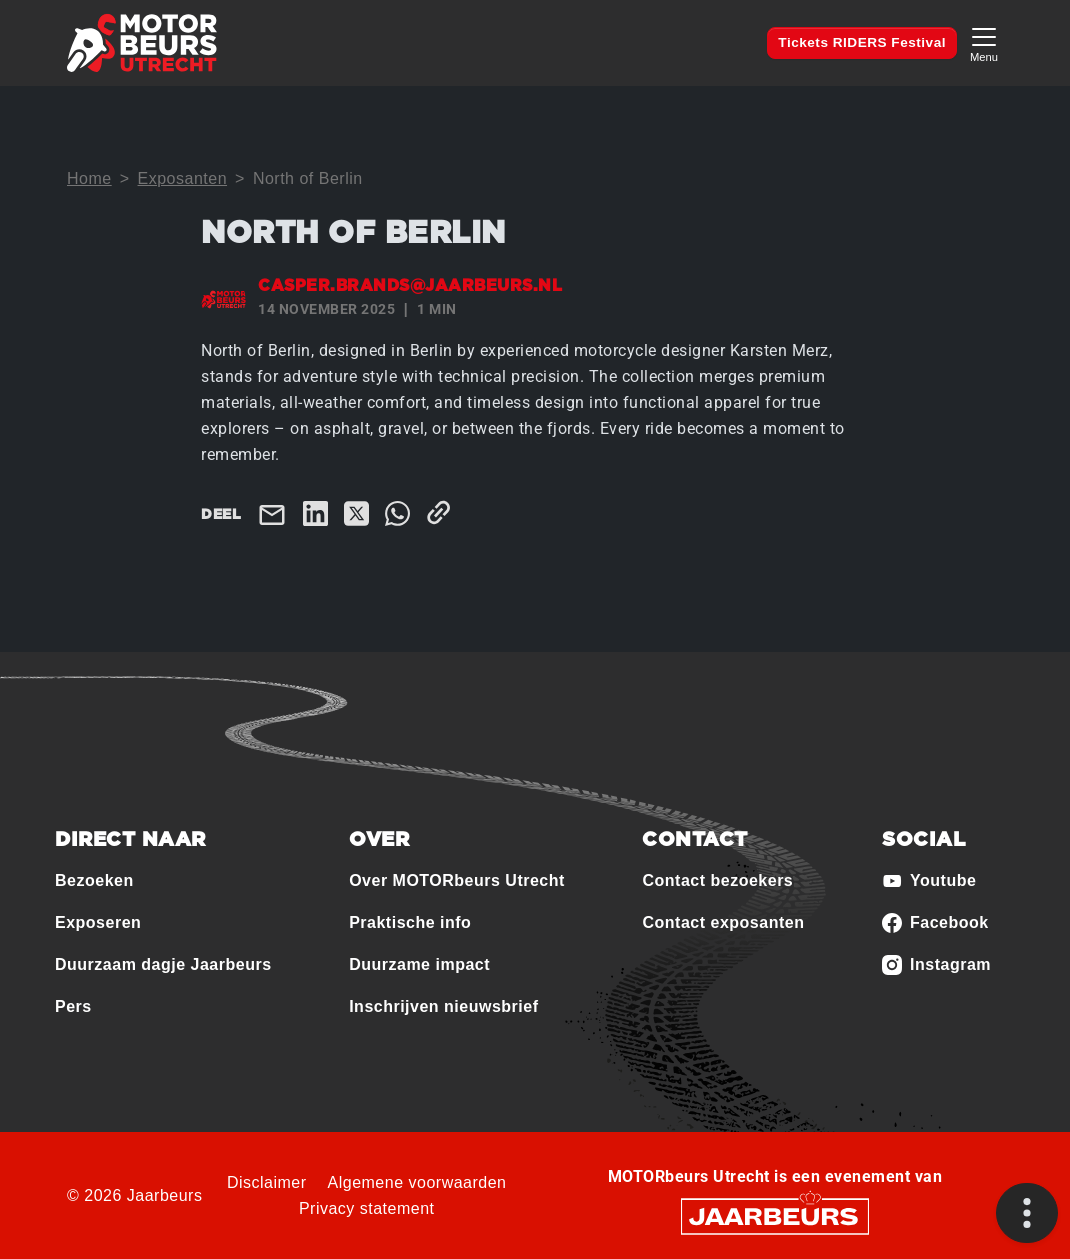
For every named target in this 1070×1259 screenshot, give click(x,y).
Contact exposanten (723, 922)
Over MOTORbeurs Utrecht (457, 880)
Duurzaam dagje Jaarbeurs (163, 964)
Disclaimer (267, 1182)
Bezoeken (94, 880)
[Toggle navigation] (984, 42)
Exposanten (183, 178)
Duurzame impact (419, 964)
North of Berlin (308, 178)
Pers (73, 1006)
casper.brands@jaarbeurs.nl (410, 286)
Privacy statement (367, 1208)
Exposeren (98, 922)
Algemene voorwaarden (417, 1182)
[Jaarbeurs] (775, 1215)
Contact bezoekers (717, 880)
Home (89, 178)
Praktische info (410, 922)
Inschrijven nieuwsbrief (443, 1006)
